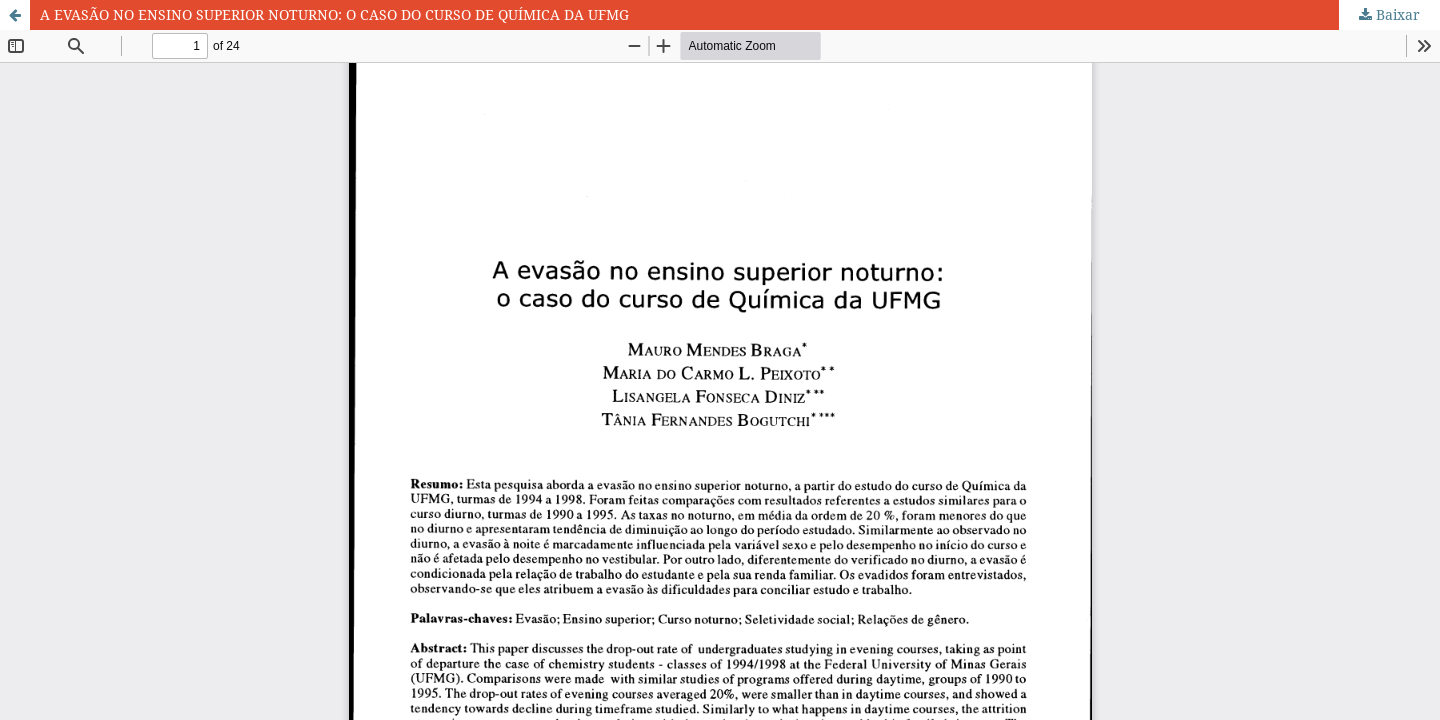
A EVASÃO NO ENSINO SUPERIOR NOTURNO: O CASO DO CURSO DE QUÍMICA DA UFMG (334, 14)
